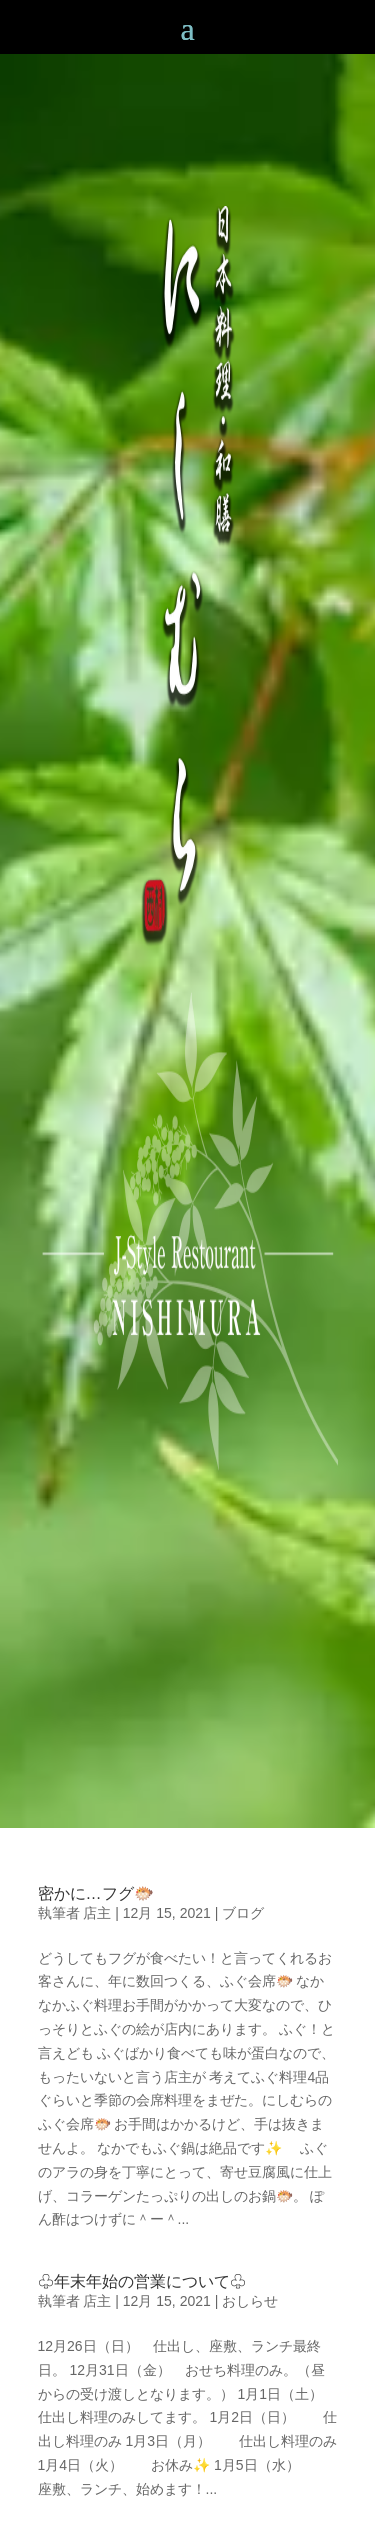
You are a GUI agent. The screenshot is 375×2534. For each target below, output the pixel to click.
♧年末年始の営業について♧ (142, 2281)
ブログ (243, 1913)
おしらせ (250, 2301)
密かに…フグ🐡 (96, 1893)
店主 (97, 1913)
